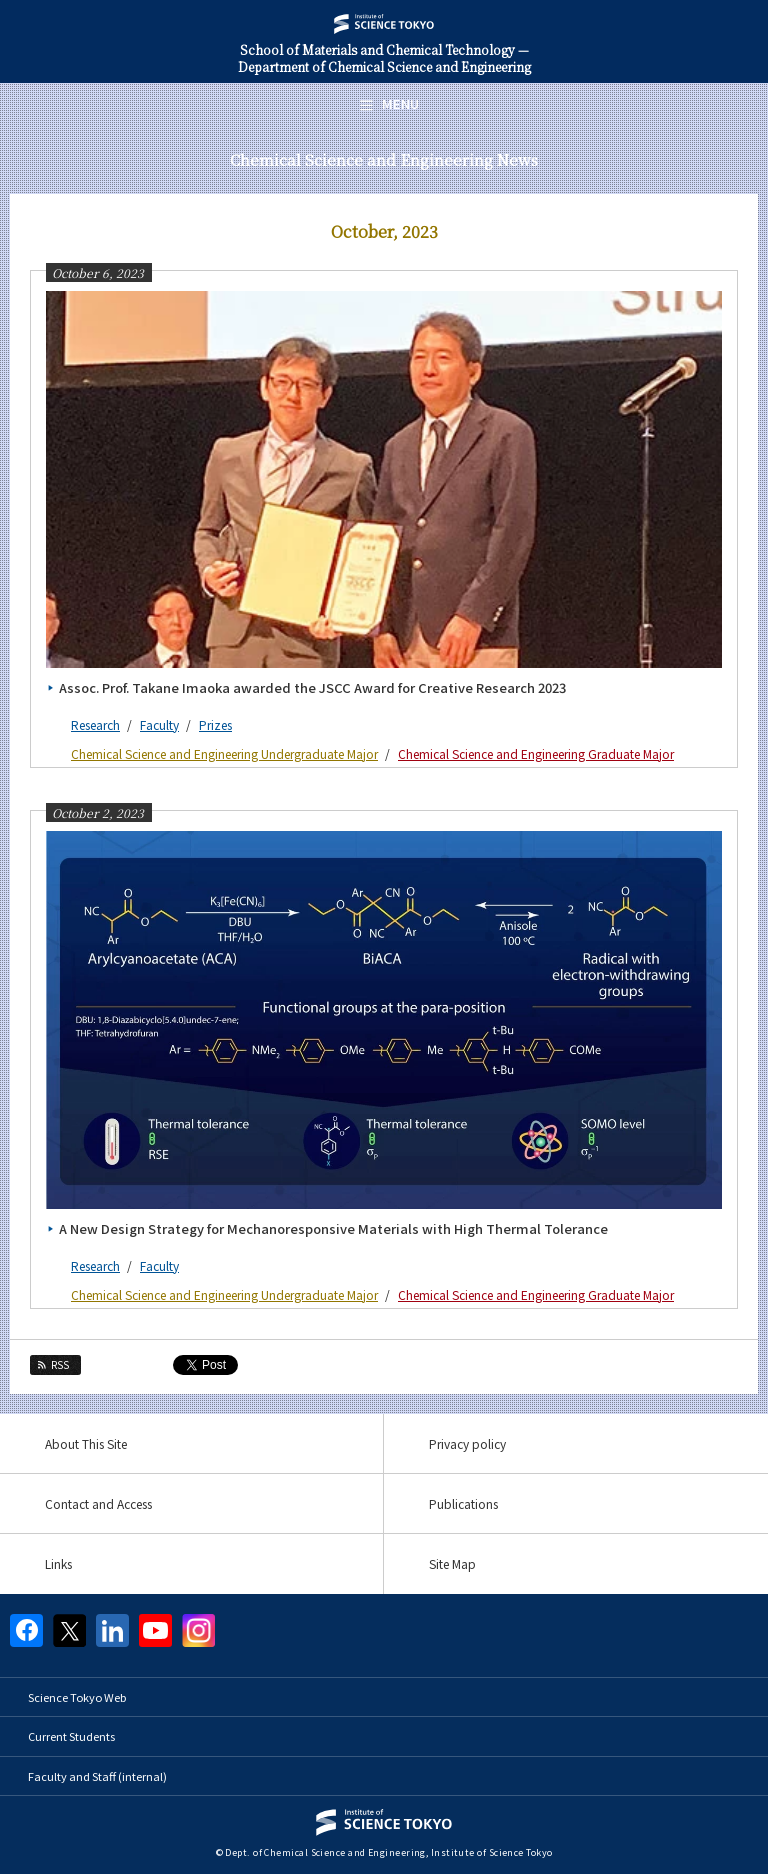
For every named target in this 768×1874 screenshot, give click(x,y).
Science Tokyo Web (77, 1697)
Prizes (215, 724)
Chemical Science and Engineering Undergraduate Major (224, 753)
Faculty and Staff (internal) (97, 1776)
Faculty (159, 724)
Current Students (71, 1736)
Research (95, 724)
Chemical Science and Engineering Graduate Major (536, 753)
